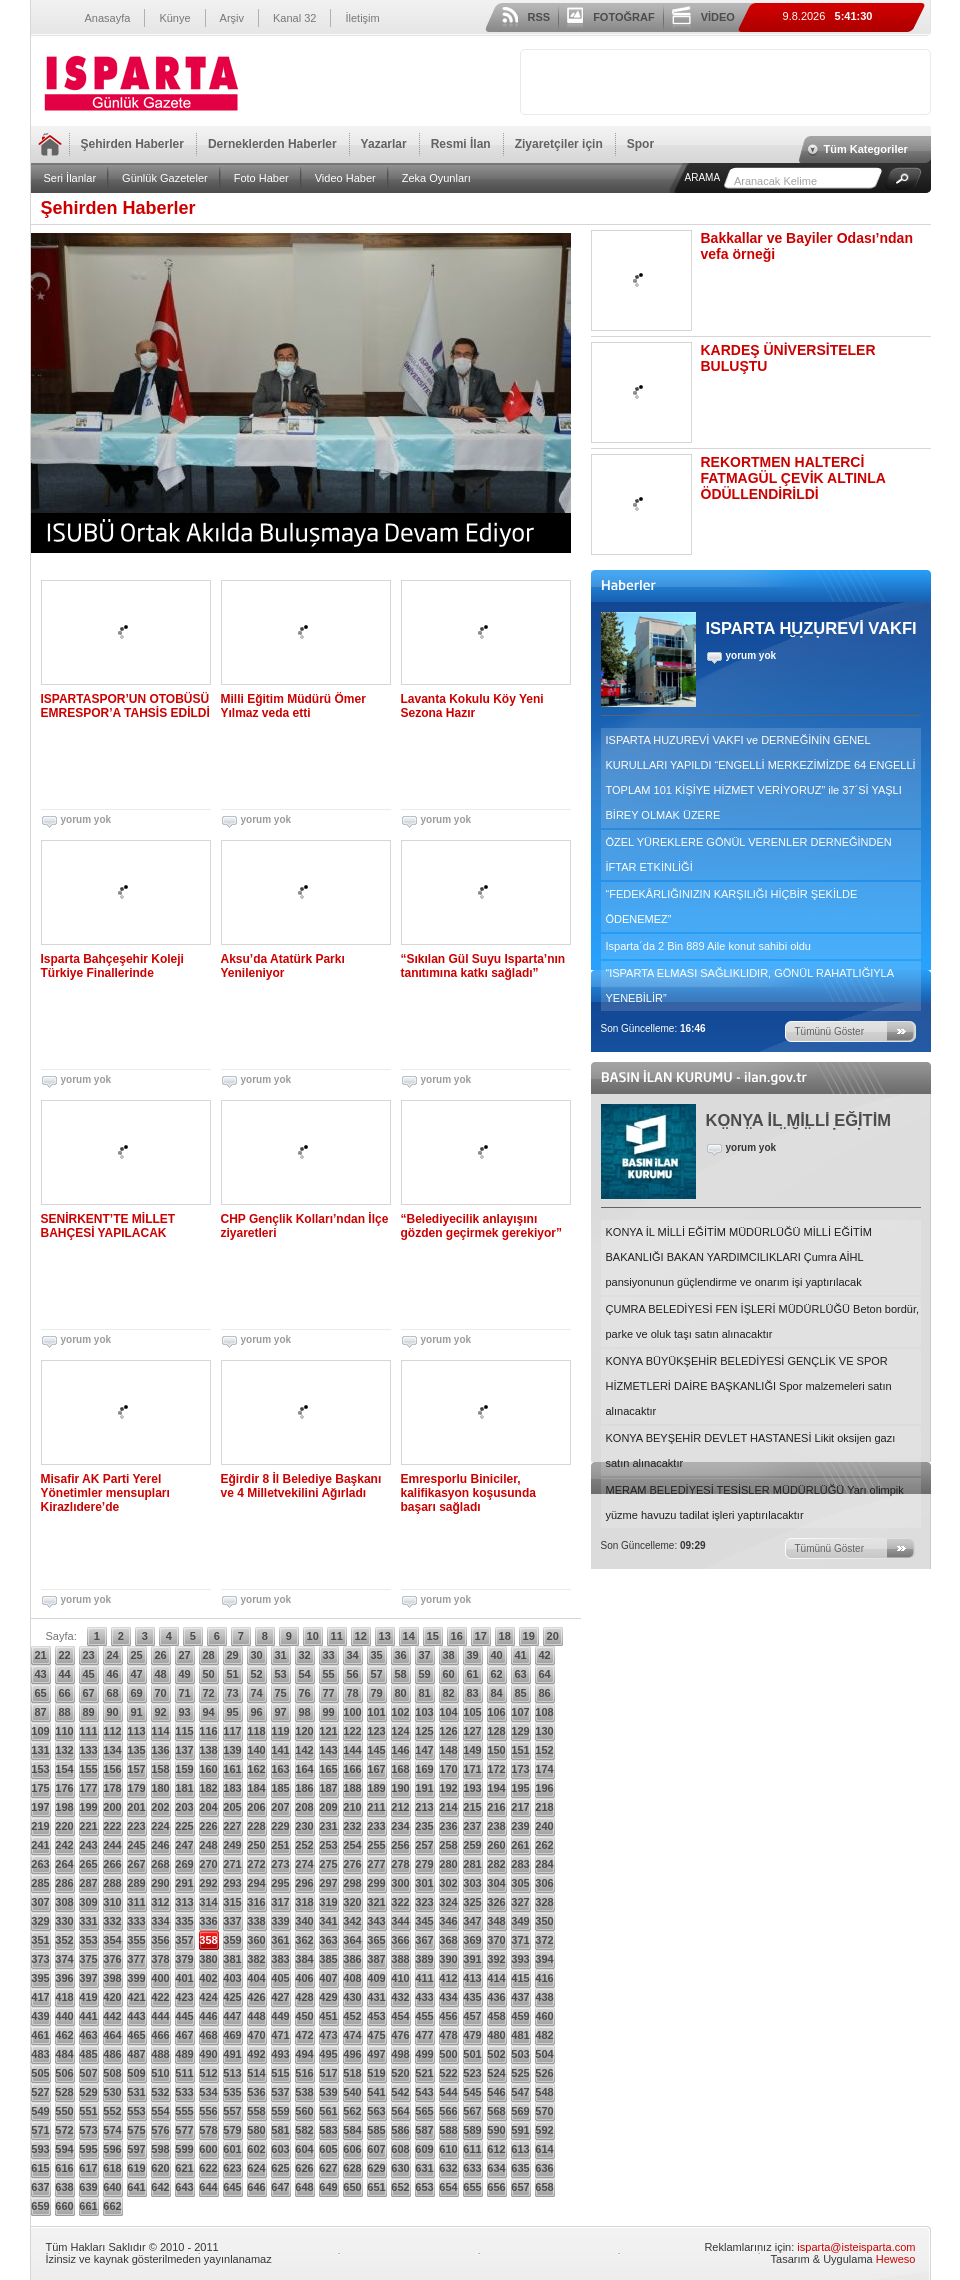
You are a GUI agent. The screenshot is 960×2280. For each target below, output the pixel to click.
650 (352, 2187)
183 (232, 1788)
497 (376, 2054)
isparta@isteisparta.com (856, 2247)
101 (376, 1712)
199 (88, 1807)
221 (88, 1826)
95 (232, 1712)
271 (232, 1864)
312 (160, 1902)
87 (40, 1712)
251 (280, 1845)
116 (208, 1731)
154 (64, 1769)
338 (256, 1921)
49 (184, 1674)
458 (496, 2016)
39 (472, 1655)
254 (352, 1845)
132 (64, 1750)
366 (400, 1940)
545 (472, 2092)
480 (496, 2035)
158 (160, 1769)
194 (496, 1788)
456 (448, 2016)
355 (136, 1940)
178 (112, 1788)
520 (400, 2073)
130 (544, 1731)
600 (208, 2149)
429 (328, 1997)
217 (520, 1807)
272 (256, 1864)
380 (208, 1959)
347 (472, 1921)
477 (424, 2035)
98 (304, 1712)
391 (472, 1959)
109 (40, 1731)
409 (376, 1978)
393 (520, 1959)
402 (208, 1978)
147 (424, 1750)
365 (376, 1940)
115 (184, 1731)
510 (160, 2073)
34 (352, 1655)
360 (256, 1940)
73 (232, 1693)
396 (64, 1978)
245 (136, 1845)
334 (160, 1921)
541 (376, 2092)
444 (160, 2016)
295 (280, 1883)
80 (400, 1693)
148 (448, 1750)
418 (64, 1997)
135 (136, 1750)
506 (64, 2073)
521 (424, 2073)
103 (424, 1712)
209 (328, 1807)
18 (505, 1636)
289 (136, 1883)
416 (544, 1978)
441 (88, 2016)
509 (136, 2073)
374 (64, 1959)
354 (112, 1940)
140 (256, 1750)
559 (280, 2111)
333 (136, 1921)
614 (544, 2149)
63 (520, 1674)
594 (64, 2149)
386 (352, 1959)
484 (64, 2054)
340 (304, 1921)
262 (544, 1845)
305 (520, 1883)
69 (136, 1693)
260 (496, 1845)
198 (64, 1807)
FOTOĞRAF (624, 17)
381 (232, 1959)
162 (256, 1769)
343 (376, 1921)
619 (136, 2168)
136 (160, 1750)
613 (520, 2149)
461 (40, 2035)
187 (328, 1788)
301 (424, 1883)
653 (424, 2187)
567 (472, 2111)
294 (256, 1883)
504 (544, 2054)
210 (352, 1807)
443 (136, 2016)
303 (472, 1883)
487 (136, 2054)
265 (88, 1864)
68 (112, 1693)
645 (232, 2187)
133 (88, 1750)
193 (472, 1788)
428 (304, 1997)
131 (40, 1750)
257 (424, 1845)
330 (64, 1921)
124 (400, 1731)
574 (112, 2130)
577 (184, 2130)
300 (400, 1883)
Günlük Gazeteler (165, 178)
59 (424, 1674)
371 (520, 1940)
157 (136, 1769)
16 (457, 1636)
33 (328, 1655)
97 (280, 1712)
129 (520, 1731)
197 (40, 1807)
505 (40, 2073)
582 (304, 2130)
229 (280, 1826)
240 (544, 1826)
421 (136, 1997)
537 (280, 2092)
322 (400, 1902)
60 (448, 1674)
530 (112, 2092)
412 (448, 1978)
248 (208, 1845)
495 (328, 2054)
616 (64, 2168)
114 (160, 1731)
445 (184, 2016)
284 (544, 1864)
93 (184, 1712)
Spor (640, 144)
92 (160, 1712)
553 (136, 2111)
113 (136, 1731)
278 (400, 1864)
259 (472, 1845)
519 (376, 2073)
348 (496, 1921)
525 (520, 2073)
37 (424, 1655)
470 (256, 2035)
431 (376, 1997)
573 (88, 2130)
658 (544, 2187)
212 (400, 1807)
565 (424, 2111)
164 (304, 1769)
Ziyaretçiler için (559, 144)
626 (304, 2168)
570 (544, 2111)
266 (112, 1864)
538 (304, 2092)
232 (352, 1826)
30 (256, 1655)
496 (352, 2054)
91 (136, 1712)
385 (328, 1959)
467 (184, 2035)
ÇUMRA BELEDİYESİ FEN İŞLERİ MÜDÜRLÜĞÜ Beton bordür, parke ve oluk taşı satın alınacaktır (763, 1321)
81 (424, 1693)
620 (160, 2168)
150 (496, 1750)
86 (544, 1693)
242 (64, 1845)
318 (304, 1902)
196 (544, 1788)
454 (400, 2016)
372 (544, 1940)
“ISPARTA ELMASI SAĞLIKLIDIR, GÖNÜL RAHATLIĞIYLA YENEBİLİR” (750, 985)
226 (208, 1826)
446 (208, 2016)
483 (40, 2054)
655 (472, 2187)
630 (400, 2168)
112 (112, 1731)
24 (112, 1655)
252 (304, 1845)
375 (88, 1959)
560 (304, 2111)
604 (304, 2149)
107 (520, 1712)
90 (112, 1712)
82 (448, 1693)
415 (520, 1978)
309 (88, 1902)
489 (184, 2054)
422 (160, 1997)
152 (544, 1750)
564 (400, 2111)
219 (40, 1826)
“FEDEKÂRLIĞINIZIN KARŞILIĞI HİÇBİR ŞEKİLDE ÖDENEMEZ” (732, 906)
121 (328, 1731)
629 (376, 2168)
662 (112, 2206)
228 (256, 1826)
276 (352, 1864)
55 (328, 1674)
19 (529, 1636)
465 (136, 2035)
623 (232, 2168)
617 (88, 2168)
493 (280, 2054)
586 (400, 2130)
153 (40, 1769)
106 (496, 1712)
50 (208, 1674)
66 (64, 1693)
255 (376, 1845)
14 (409, 1636)
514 (256, 2073)
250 (256, 1845)
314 (208, 1902)
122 (352, 1731)
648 (304, 2187)
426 (256, 1997)
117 (232, 1731)
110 (64, 1731)
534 (208, 2092)
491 (232, 2054)
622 (208, 2168)
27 (184, 1655)
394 (544, 1959)
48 (160, 1674)
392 (496, 1959)
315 (232, 1902)
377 (136, 1959)
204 (208, 1807)
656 (496, 2187)
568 (496, 2111)
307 (40, 1902)
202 (160, 1807)
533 (184, 2092)
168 (400, 1769)
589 (472, 2130)
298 (352, 1883)
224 (160, 1826)
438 (544, 1997)
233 (376, 1826)
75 (280, 1693)
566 (448, 2111)
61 (472, 1674)
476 (400, 2035)
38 (448, 1655)
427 (280, 1997)
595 (88, 2149)
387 (376, 1959)
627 (328, 2168)
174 (544, 1769)
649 (328, 2187)
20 (553, 1636)
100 (352, 1712)
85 (520, 1693)
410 (400, 1978)
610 (448, 2149)
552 (112, 2111)
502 (496, 2054)
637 (40, 2187)
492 (256, 2054)
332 (112, 1921)
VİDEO (718, 17)
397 (88, 1978)
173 (520, 1769)
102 (400, 1712)
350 (544, 1921)
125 (424, 1731)
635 (520, 2168)
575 (136, 2130)
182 (208, 1788)
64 (544, 1674)
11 (337, 1636)
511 (184, 2073)
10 (313, 1636)
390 (448, 1959)
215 (472, 1807)
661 (88, 2206)
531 (136, 2092)
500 (448, 2054)
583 (328, 2130)
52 (256, 1674)
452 (352, 2016)
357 (184, 1940)
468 (208, 2035)
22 (64, 1655)
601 (232, 2149)
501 (472, 2054)
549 (40, 2111)
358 (208, 1940)
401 (184, 1978)
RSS (539, 17)
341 (328, 1921)
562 (352, 2111)
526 (544, 2073)
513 (232, 2073)
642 (160, 2187)
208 (304, 1807)
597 (136, 2149)
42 (544, 1655)
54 (304, 1674)
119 (280, 1731)
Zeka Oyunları (436, 178)
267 (136, 1864)
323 (424, 1902)
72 (208, 1693)
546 (496, 2092)
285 (40, 1883)
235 (424, 1826)
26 (160, 1655)
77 (328, 1693)
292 (208, 1883)
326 (496, 1902)
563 (376, 2111)
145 (376, 1750)
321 (376, 1902)
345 (424, 1921)
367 (424, 1940)
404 (256, 1978)
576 (160, 2130)
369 (472, 1940)
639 (88, 2187)
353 (88, 1940)
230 (304, 1826)
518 (352, 2073)
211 (376, 1807)
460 (544, 2016)
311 (136, 1902)
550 (64, 2111)
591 (520, 2130)
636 (544, 2168)
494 (304, 2054)
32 (304, 1655)
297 (328, 1883)
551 (88, 2111)
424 (208, 1997)
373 (40, 1959)
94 (208, 1712)
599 (184, 2149)
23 (88, 1655)
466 (160, 2035)
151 (520, 1750)
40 (496, 1655)
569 (520, 2111)
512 (208, 2073)
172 (496, 1769)
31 (280, 1655)
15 (433, 1636)
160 (208, 1769)
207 (280, 1807)
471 (280, 2035)
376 (112, 1959)
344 (400, 1921)
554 (160, 2111)
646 (256, 2187)
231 (328, 1826)
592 (544, 2130)
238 (496, 1826)
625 (280, 2168)
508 (112, 2073)
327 (520, 1902)
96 (256, 1712)
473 (328, 2035)
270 (208, 1864)
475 (376, 2035)
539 (328, 2092)
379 (184, 1959)
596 (112, 2149)
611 (472, 2149)
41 (520, 1655)
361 (280, 1940)
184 (256, 1788)
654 (448, 2187)
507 (88, 2073)
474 (352, 2035)
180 (160, 1788)
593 (40, 2149)
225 (184, 1826)
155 (88, 1769)
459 (520, 2016)
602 (256, 2149)
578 (208, 2130)
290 (160, 1883)
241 (40, 1845)
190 (400, 1788)
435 (472, 1997)
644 (208, 2187)
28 (208, 1655)
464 (112, 2035)
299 (376, 1883)
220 (64, 1826)
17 (481, 1636)
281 (472, 1864)
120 (304, 1731)
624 (256, 2168)
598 (160, 2149)
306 (544, 1883)
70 (160, 1693)
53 (280, 1674)
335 (184, 1921)
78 (352, 1693)
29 (232, 1655)
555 (184, 2111)
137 (184, 1750)
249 (232, 1845)
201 (136, 1807)
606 (352, 2149)
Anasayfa (108, 18)
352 (64, 1940)
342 (352, 1921)
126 (448, 1731)
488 (160, 2054)
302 (448, 1883)
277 (376, 1864)
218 (544, 1807)
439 (40, 2016)
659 (40, 2206)
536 (256, 2092)
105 (472, 1712)
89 (88, 1712)
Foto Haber (261, 178)
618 (112, 2168)
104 (448, 1712)
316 (256, 1902)
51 (232, 1674)
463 (88, 2035)
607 (376, 2149)
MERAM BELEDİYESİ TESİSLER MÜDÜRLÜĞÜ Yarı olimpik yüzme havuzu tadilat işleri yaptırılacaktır (755, 1502)
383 (280, 1959)
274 (304, 1864)
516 (304, 2073)
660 (64, 2206)
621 (184, 2168)
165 (328, 1769)
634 (496, 2168)
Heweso (896, 2259)
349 (520, 1921)
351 (40, 1940)
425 (232, 1997)
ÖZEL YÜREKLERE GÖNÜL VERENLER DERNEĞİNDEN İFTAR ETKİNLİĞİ (749, 854)
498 (400, 2054)
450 (304, 2016)
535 (232, 2092)
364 (352, 1940)
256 (400, 1845)
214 (448, 1807)
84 (496, 1693)
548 (544, 2092)
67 (88, 1693)
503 (520, 2054)
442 (112, 2016)
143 (328, 1750)
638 (64, 2187)
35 (376, 1655)
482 (544, 2035)
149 (472, 1750)
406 (304, 1978)
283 (520, 1864)
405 (280, 1978)
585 (376, 2130)
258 (448, 1845)
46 (112, 1674)
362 (304, 1940)
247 (184, 1845)
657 (520, 2187)
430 (352, 1997)
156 (112, 1769)
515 (280, 2073)
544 (448, 2092)
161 (232, 1769)
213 (424, 1807)
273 (280, 1864)
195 (520, 1788)
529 (88, 2092)
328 (544, 1902)
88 (64, 1712)
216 (496, 1807)
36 (400, 1655)
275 (328, 1864)
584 (352, 2130)
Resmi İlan (461, 144)
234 (400, 1826)
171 (472, 1769)
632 (448, 2168)
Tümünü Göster (829, 1031)
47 (136, 1674)
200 (112, 1807)
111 (88, 1731)
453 (376, 2016)
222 (112, 1826)
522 (448, 2073)
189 (376, 1788)
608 (400, 2149)
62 (496, 1674)
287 (88, 1883)
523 (472, 2073)
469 (232, 2035)
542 (400, 2092)
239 (520, 1826)
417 (40, 1997)
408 (352, 1978)
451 (328, 2016)
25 (136, 1655)
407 (328, 1978)
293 (232, 1883)
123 (376, 1731)
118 (256, 1731)
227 (232, 1826)
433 (424, 1997)
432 (400, 1997)
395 (40, 1978)
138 (208, 1750)
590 (496, 2130)
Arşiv (232, 18)
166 (352, 1769)
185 (280, 1788)
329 (40, 1921)
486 (112, 2054)
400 (160, 1978)
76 (304, 1693)
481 (520, 2035)
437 (520, 1997)
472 (304, 2035)
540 (352, 2092)
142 (304, 1750)
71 (184, 1693)
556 (208, 2111)
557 (232, 2111)
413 (472, 1978)
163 (280, 1769)
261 (520, 1845)
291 (184, 1883)
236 (448, 1826)
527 (40, 2092)
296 (304, 1883)
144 (352, 1750)
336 (208, 1921)
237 (472, 1826)
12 (361, 1636)
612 (496, 2149)
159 (184, 1769)
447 (232, 2016)
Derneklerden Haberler (272, 144)
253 (328, 1845)
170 (448, 1769)
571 (40, 2130)
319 (328, 1902)
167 (376, 1769)
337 (232, 1921)
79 (376, 1693)
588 (448, 2130)
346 (448, 1921)
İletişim (362, 18)
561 (328, 2111)
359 (232, 1940)
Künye (174, 18)
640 (112, 2187)
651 (376, 2187)
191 (424, 1788)
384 (304, 1959)
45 (88, 1674)
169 (424, 1769)
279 (424, 1864)
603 (280, 2149)
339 (280, 1921)
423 (184, 1997)
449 (280, 2016)
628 (352, 2168)
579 (232, 2130)
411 (424, 1978)
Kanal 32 (294, 18)
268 (160, 1864)
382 (256, 1959)
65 (40, 1693)
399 (136, 1978)
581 (280, 2130)
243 (88, 1845)
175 (40, 1788)
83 (472, 1693)
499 (424, 2054)
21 (40, 1655)
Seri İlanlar (70, 178)
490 (208, 2054)
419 (88, 1997)
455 (424, 2016)
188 (352, 1788)
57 (376, 1674)
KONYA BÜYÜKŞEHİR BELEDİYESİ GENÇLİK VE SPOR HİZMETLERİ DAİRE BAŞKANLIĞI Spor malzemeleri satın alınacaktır (749, 1386)
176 (64, 1788)
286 (64, 1883)
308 (64, 1902)
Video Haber (345, 178)
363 (328, 1940)
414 (496, 1978)
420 (112, 1997)
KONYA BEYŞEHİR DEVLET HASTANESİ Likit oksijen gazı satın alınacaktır (751, 1450)
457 (472, 2016)
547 (520, 2092)
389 (424, 1959)
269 (184, 1864)
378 (160, 1959)
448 (256, 2016)
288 (112, 1883)
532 (160, 2092)
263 (40, 1864)
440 (64, 2016)
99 (328, 1712)
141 (280, 1750)
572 (64, 2130)
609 (424, 2149)
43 (40, 1674)
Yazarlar (384, 144)
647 (280, 2187)
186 (304, 1788)
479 (472, 2035)
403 (232, 1978)
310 (112, 1902)
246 (160, 1845)
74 (256, 1693)
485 (88, 2054)
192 (448, 1788)
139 (232, 1750)
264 (64, 1864)
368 (448, 1940)
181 (184, 1788)
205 (232, 1807)
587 (424, 2130)
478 (448, 2035)
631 (424, 2168)
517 (328, 2073)
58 (400, 1674)
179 (136, 1788)
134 (112, 1750)
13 (385, 1636)
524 (496, 2073)
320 (352, 1902)
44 (64, 1674)
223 (136, 1826)
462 (64, 2035)
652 (400, 2187)
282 (496, 1864)
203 (184, 1807)
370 (496, 1940)
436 (496, 1997)
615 (40, 2168)
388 (400, 1959)
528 (64, 2092)
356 (160, 1940)
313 (184, 1902)
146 (400, 1750)
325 (472, 1902)
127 (472, 1731)
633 (472, 2168)
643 (184, 2187)
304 (496, 1883)
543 (424, 2092)
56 (352, 1674)
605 (328, 2149)
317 (280, 1902)
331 (88, 1921)
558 (256, 2111)
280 (448, 1864)
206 (256, 1807)
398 (112, 1978)
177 (88, 1788)
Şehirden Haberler (132, 144)
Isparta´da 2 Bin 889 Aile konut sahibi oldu (708, 946)
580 (256, 2130)
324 (448, 1902)
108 (544, 1712)
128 (496, 1731)
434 (448, 1997)
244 (112, 1845)
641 (136, 2187)
